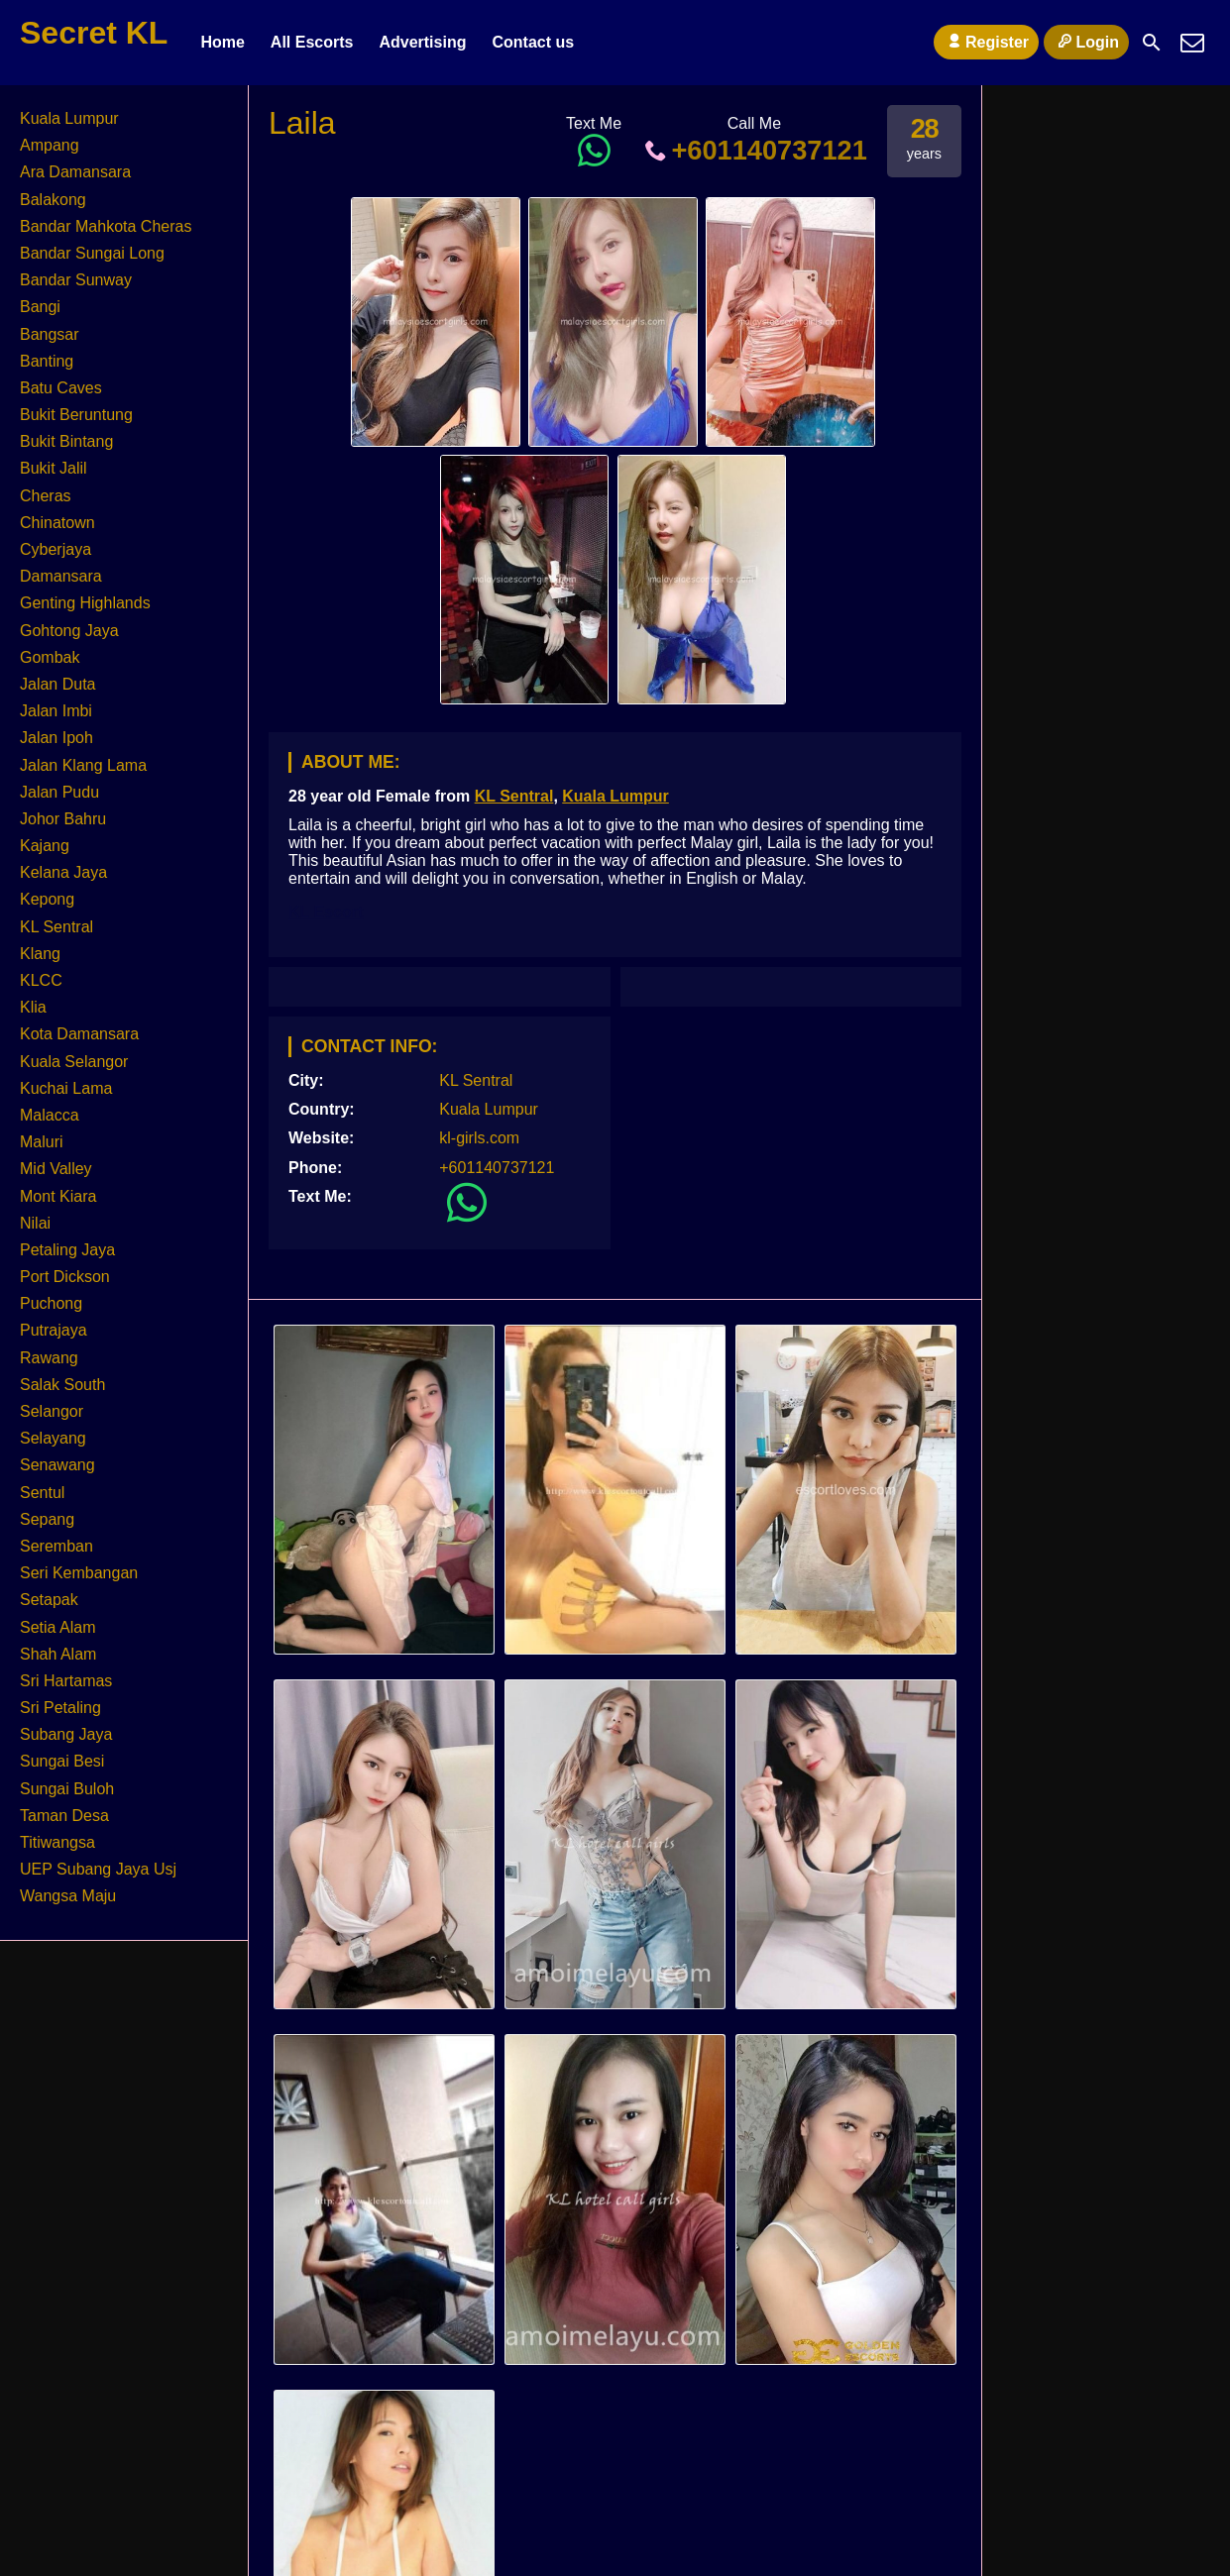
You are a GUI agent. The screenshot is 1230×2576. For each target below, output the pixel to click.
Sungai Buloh (67, 1788)
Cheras (45, 495)
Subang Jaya (66, 1734)
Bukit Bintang (66, 441)
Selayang (53, 1438)
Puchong (51, 1303)
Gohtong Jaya (69, 630)
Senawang (57, 1464)
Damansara (61, 576)
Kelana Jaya (63, 872)
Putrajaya (53, 1330)
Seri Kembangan (79, 1572)
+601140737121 (754, 150)
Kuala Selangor (74, 1061)
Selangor (51, 1411)
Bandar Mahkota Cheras (105, 226)
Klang (40, 953)
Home (222, 42)
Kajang (44, 845)
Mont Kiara (58, 1196)
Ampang (49, 145)
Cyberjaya (55, 549)
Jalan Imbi (56, 710)
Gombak (49, 657)
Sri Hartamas (66, 1680)
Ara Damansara (75, 171)
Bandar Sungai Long (92, 253)
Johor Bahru (63, 818)
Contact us (533, 42)
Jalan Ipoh (56, 737)
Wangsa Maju (68, 1895)
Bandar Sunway (76, 279)
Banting (46, 361)
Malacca (49, 1115)
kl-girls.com (479, 1137)
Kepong (47, 899)
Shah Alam (58, 1654)
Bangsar (49, 334)
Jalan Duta (58, 684)
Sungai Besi (62, 1761)
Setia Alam (57, 1627)
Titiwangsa (57, 1842)
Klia (33, 1007)
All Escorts (312, 42)
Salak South (62, 1384)
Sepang (47, 1519)
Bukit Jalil (53, 468)
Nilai (35, 1223)
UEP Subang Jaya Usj (98, 1869)
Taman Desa (64, 1815)
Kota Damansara (79, 1033)
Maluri (41, 1141)
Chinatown (57, 522)
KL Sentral (514, 796)
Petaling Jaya (67, 1249)
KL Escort (325, 912)
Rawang (49, 1357)
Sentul (42, 1492)
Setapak (49, 1599)
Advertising (422, 42)
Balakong (53, 199)
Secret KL (94, 33)
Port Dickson (65, 1276)
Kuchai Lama (66, 1088)
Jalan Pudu (59, 792)
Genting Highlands (85, 602)
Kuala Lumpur (615, 796)
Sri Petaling (60, 1707)
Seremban (56, 1546)
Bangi (40, 306)
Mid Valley (56, 1168)
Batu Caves (61, 387)
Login (1086, 42)
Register (986, 42)
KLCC (41, 980)
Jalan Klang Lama (83, 765)
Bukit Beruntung (76, 414)
